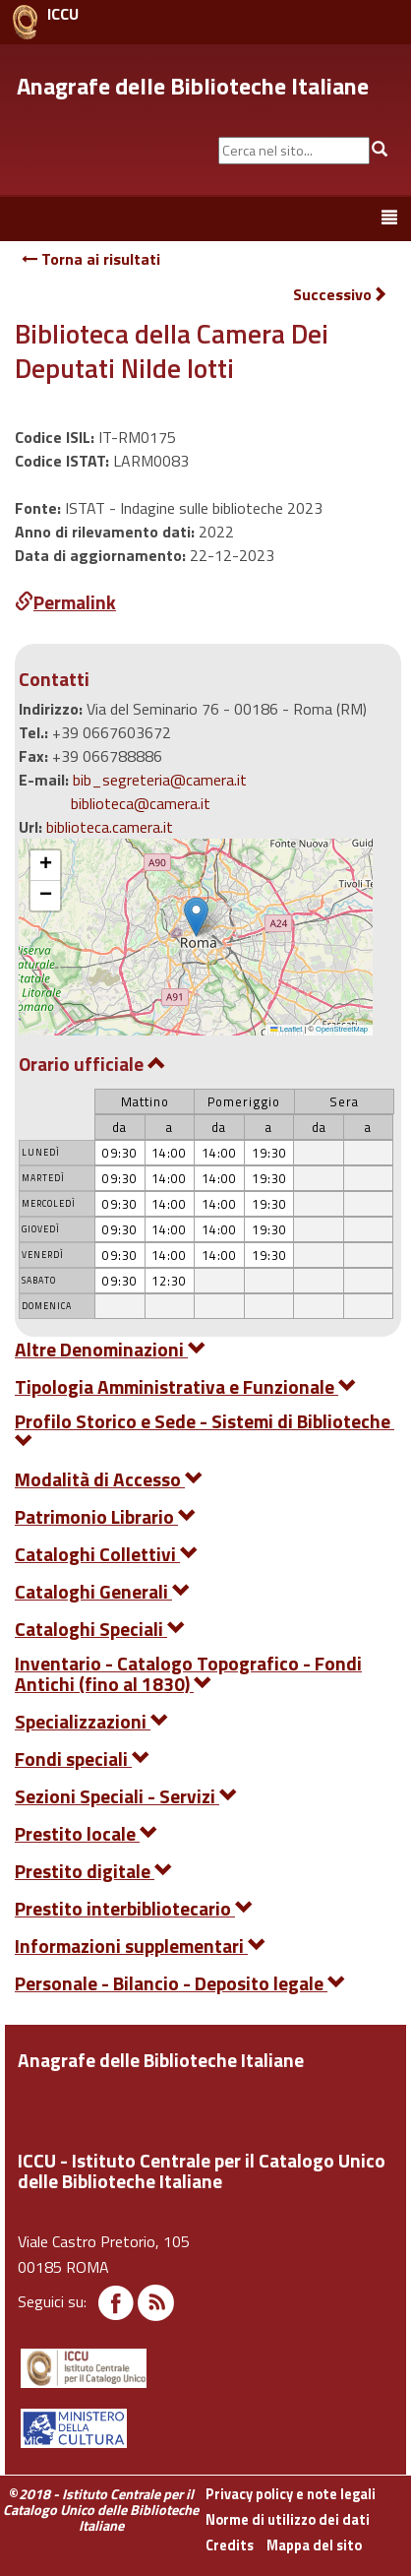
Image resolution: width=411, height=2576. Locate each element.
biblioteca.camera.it (109, 827)
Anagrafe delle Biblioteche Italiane (193, 85)
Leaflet (286, 1029)
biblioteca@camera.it (140, 803)
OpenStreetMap (342, 1029)
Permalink (65, 602)
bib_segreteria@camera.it (160, 779)
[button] (196, 917)
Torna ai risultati (91, 259)
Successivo (340, 294)
